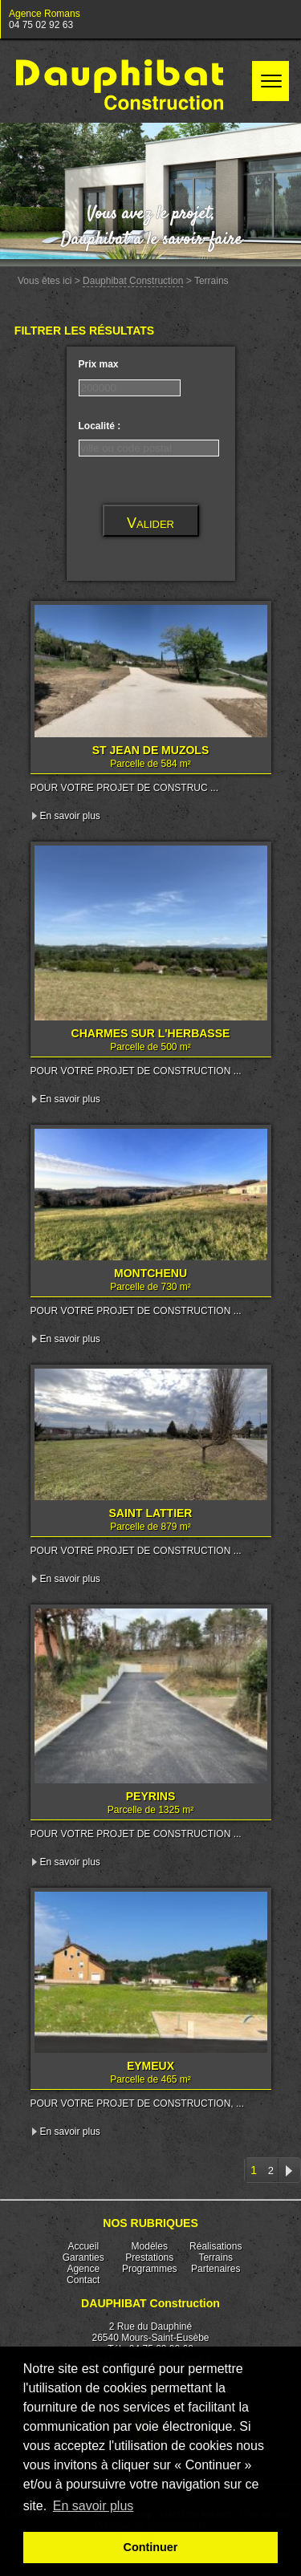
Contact (83, 2280)
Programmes (149, 2268)
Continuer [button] (151, 2547)
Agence (83, 2268)
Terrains (215, 2257)
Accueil (83, 2246)
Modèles (150, 2246)
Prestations (149, 2257)
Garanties (83, 2257)
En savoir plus (70, 815)
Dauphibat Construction (133, 280)
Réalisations (215, 2246)
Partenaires (215, 2268)
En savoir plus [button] (93, 2506)
